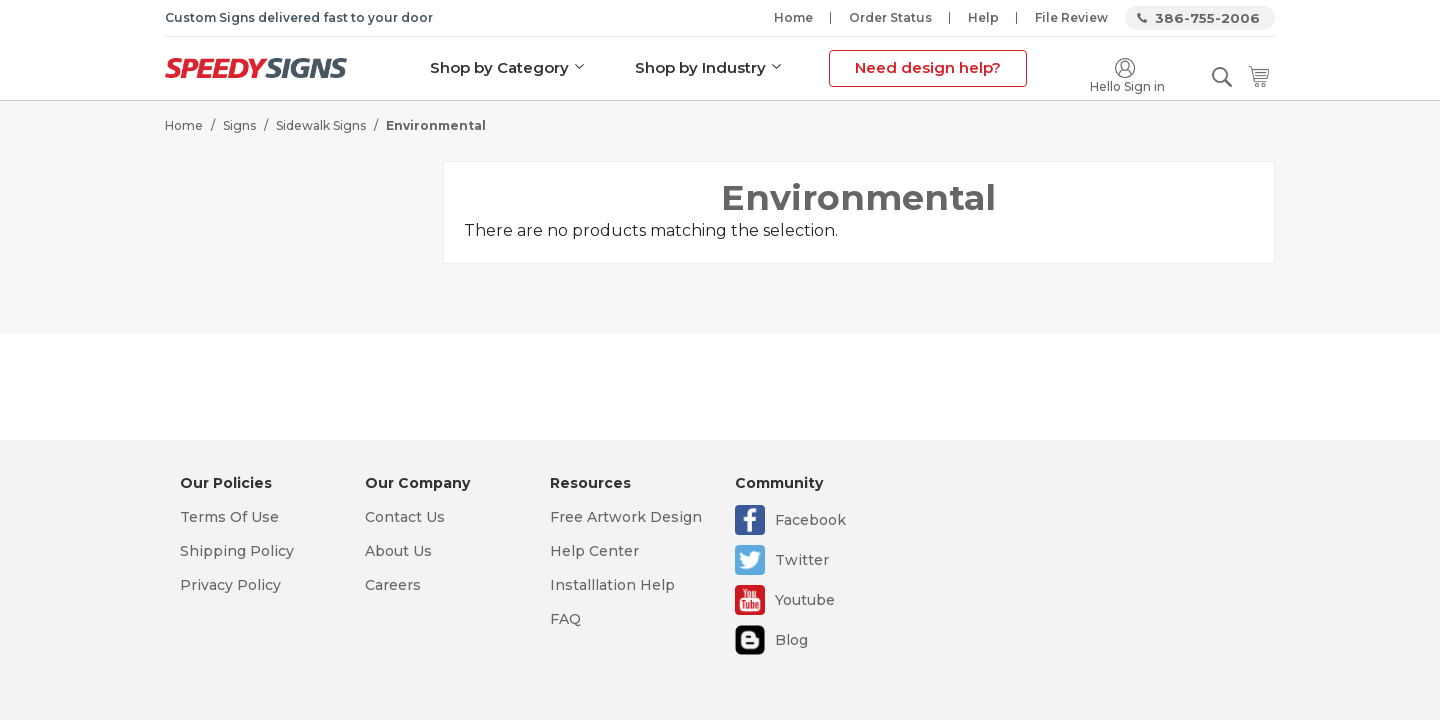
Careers (393, 585)
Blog (791, 640)
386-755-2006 (1207, 18)
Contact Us (405, 517)
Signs (239, 125)
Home (793, 17)
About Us (398, 551)
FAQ (565, 619)
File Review (1071, 17)
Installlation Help (612, 585)
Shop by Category (499, 67)
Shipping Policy (237, 551)
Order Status (890, 17)
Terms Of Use (229, 517)
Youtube (805, 600)
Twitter (802, 560)
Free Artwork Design (626, 517)
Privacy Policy (230, 585)
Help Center (594, 551)
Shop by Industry (700, 67)
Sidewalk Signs (321, 125)
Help (983, 17)
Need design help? (928, 67)
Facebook (810, 520)
